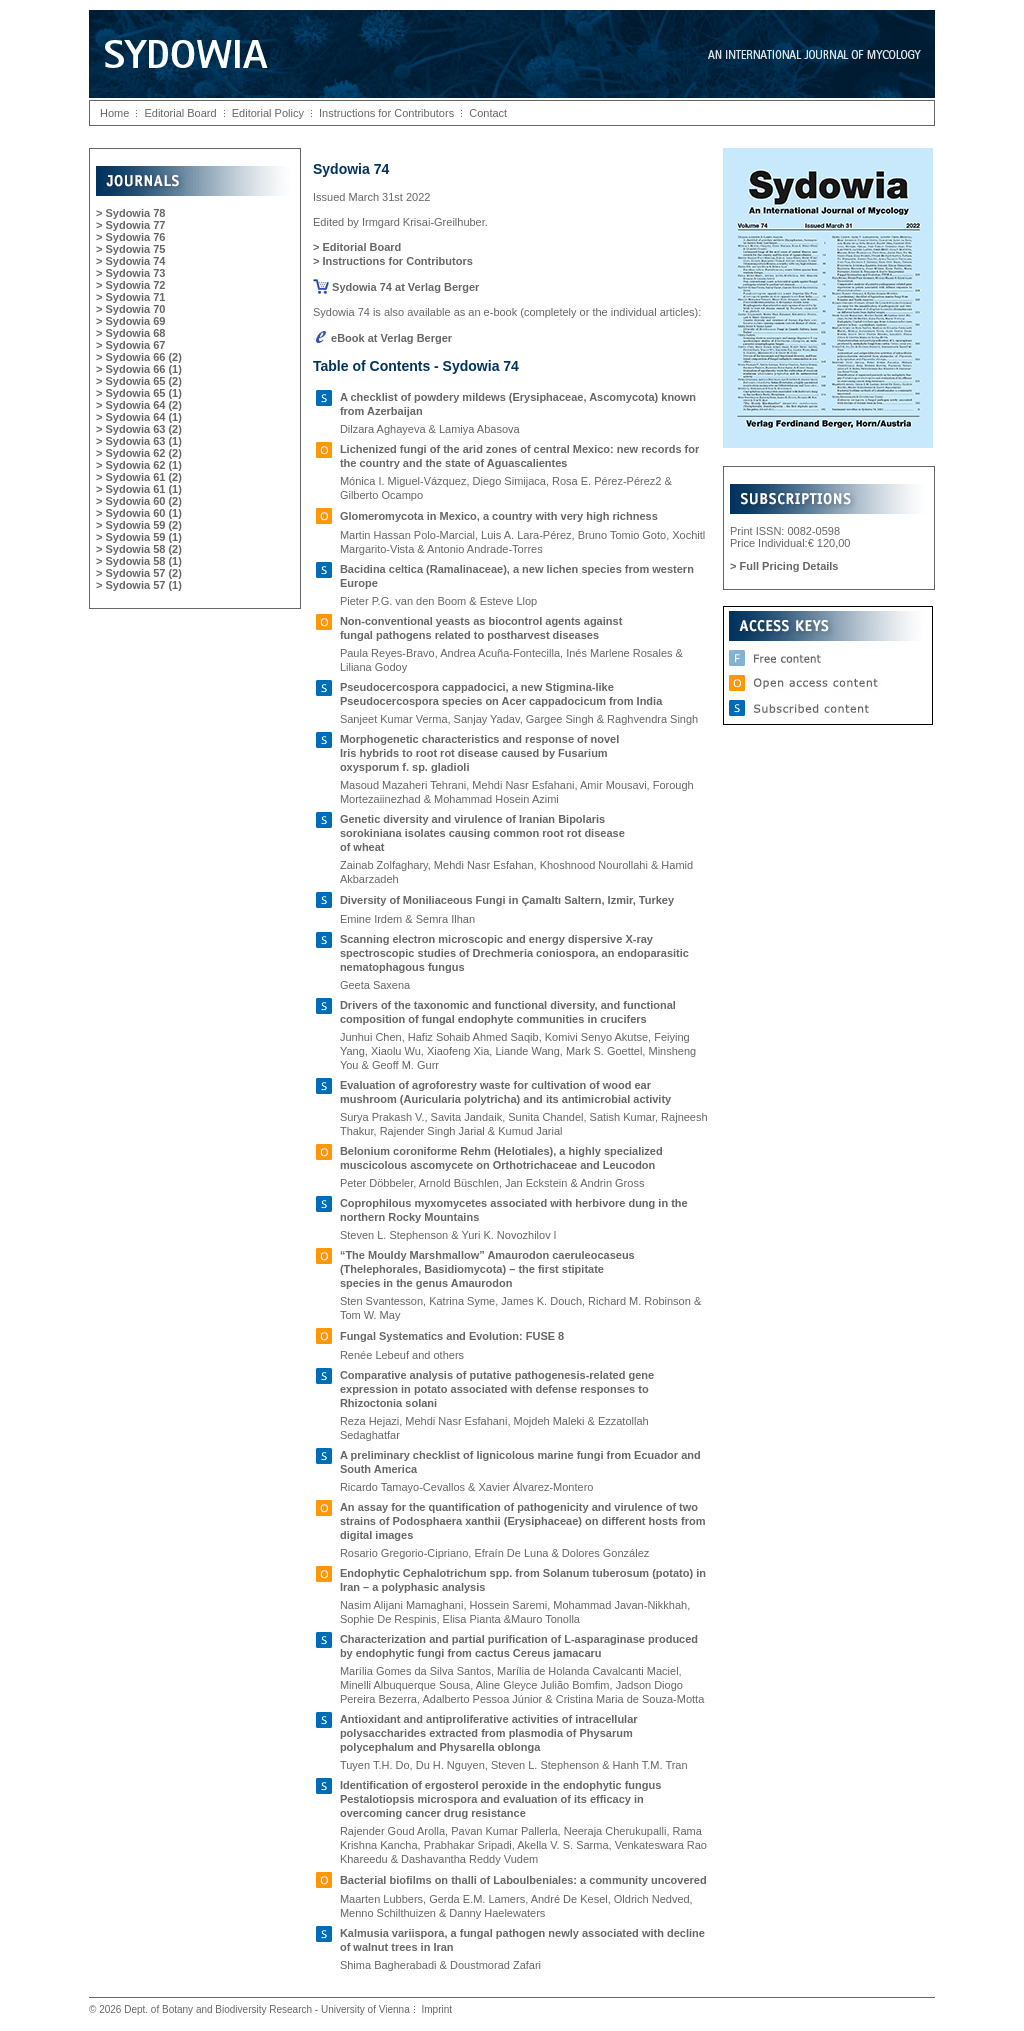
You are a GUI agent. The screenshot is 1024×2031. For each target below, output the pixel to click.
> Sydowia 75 (130, 249)
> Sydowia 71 (130, 297)
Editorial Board (180, 113)
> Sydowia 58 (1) (139, 561)
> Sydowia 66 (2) (139, 357)
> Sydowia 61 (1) (139, 489)
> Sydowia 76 (130, 237)
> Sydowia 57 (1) (139, 585)
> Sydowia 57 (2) (139, 573)
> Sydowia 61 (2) (139, 477)
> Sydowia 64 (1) (139, 417)
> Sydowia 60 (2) (139, 501)
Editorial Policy (268, 113)
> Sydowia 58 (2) (139, 549)
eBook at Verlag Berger (382, 338)
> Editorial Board (357, 247)
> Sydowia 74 (130, 261)
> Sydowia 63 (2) (139, 429)
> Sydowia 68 (130, 333)
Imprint (436, 2009)
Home (114, 113)
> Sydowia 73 (130, 273)
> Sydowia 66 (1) (139, 369)
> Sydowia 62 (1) (139, 465)
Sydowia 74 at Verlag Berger (396, 287)
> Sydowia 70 (130, 309)
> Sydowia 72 (130, 285)
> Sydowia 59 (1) (139, 537)
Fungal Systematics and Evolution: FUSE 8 (452, 1336)
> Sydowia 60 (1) (139, 513)
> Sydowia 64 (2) (139, 405)
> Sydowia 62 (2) (139, 453)
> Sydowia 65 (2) (139, 381)
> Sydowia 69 (130, 321)
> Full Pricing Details (784, 566)
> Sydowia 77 (130, 225)
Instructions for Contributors (386, 113)
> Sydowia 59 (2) (139, 525)
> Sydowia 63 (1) (139, 441)
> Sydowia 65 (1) (139, 393)
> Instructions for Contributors (393, 261)
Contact (488, 113)
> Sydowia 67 (130, 345)
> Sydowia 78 (130, 213)
